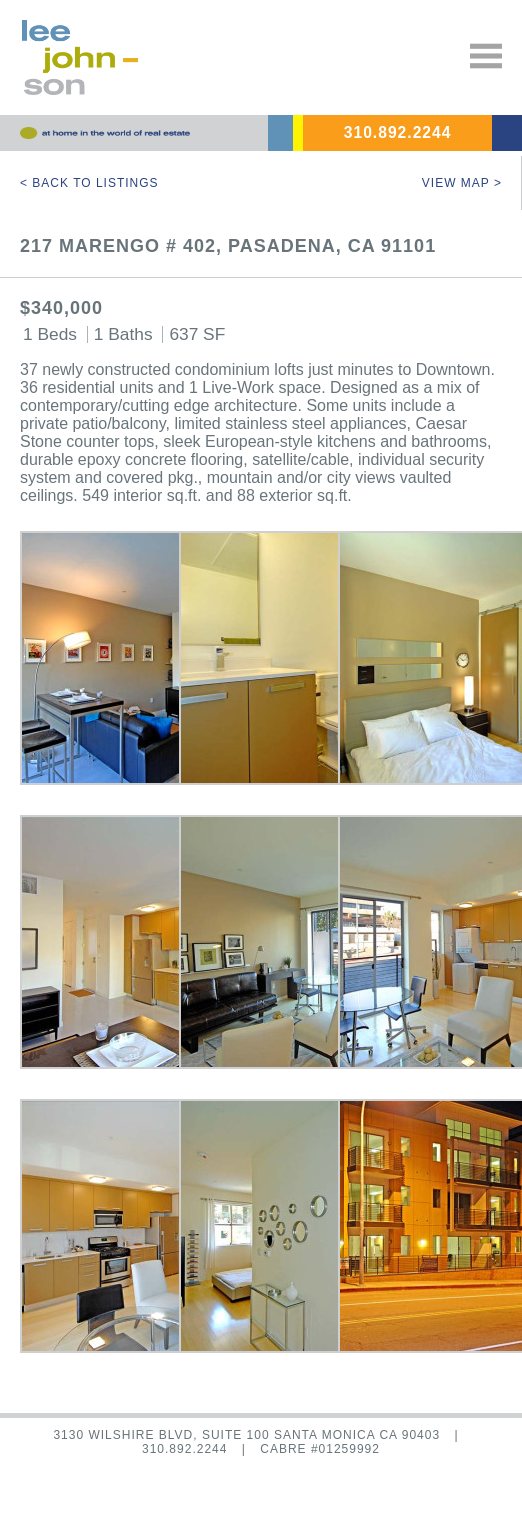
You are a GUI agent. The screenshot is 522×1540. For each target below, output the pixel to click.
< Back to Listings (89, 183)
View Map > (462, 183)
